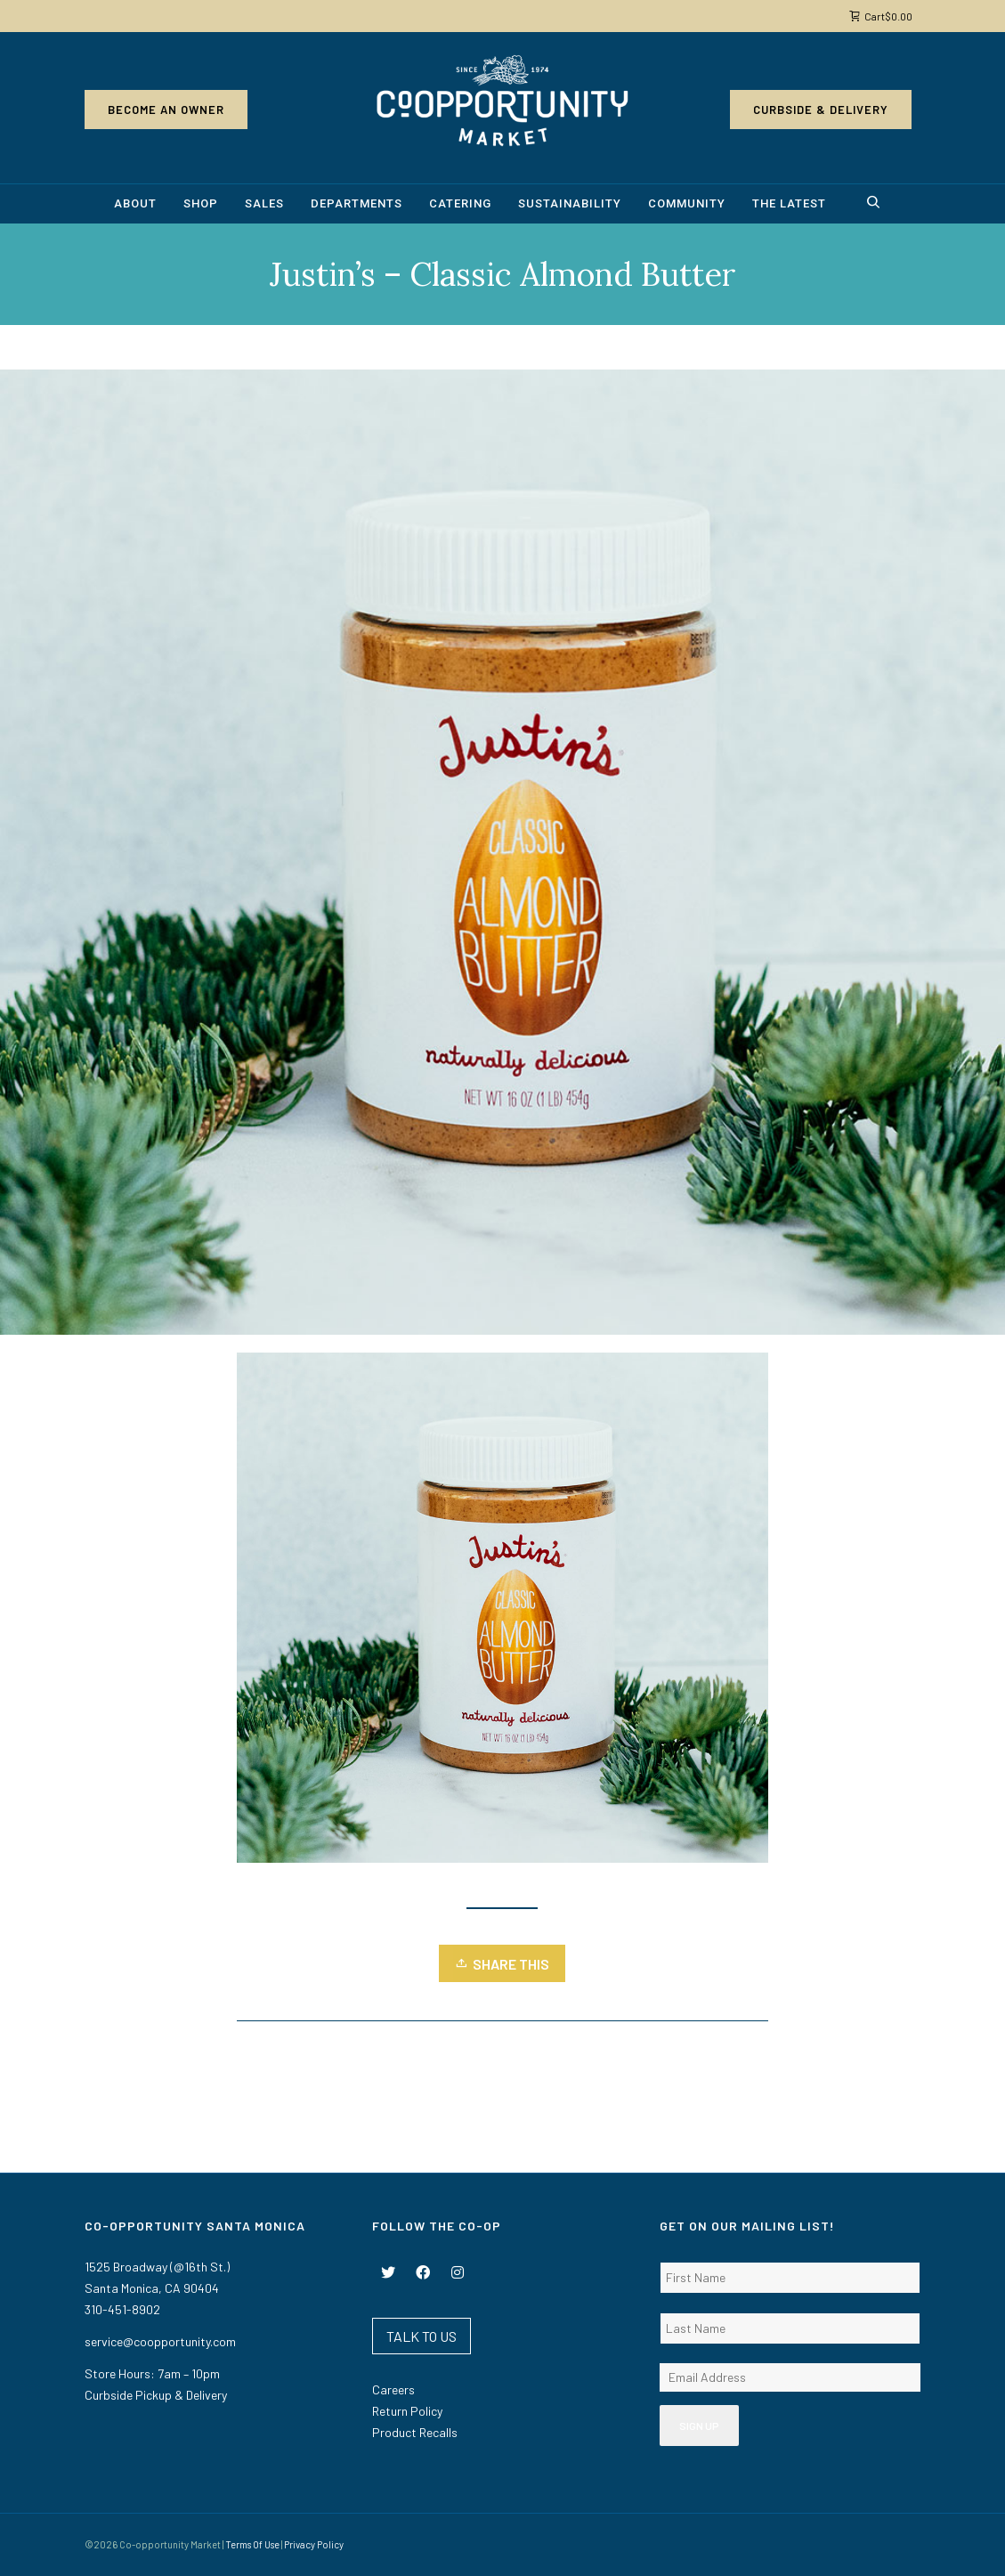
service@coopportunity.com (160, 2341)
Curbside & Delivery (820, 109)
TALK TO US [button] (421, 2336)
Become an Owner (166, 109)
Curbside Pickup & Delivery (156, 2394)
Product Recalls (415, 2432)
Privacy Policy (314, 2544)
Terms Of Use (252, 2544)
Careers (393, 2389)
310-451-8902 (122, 2309)
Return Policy (407, 2410)
